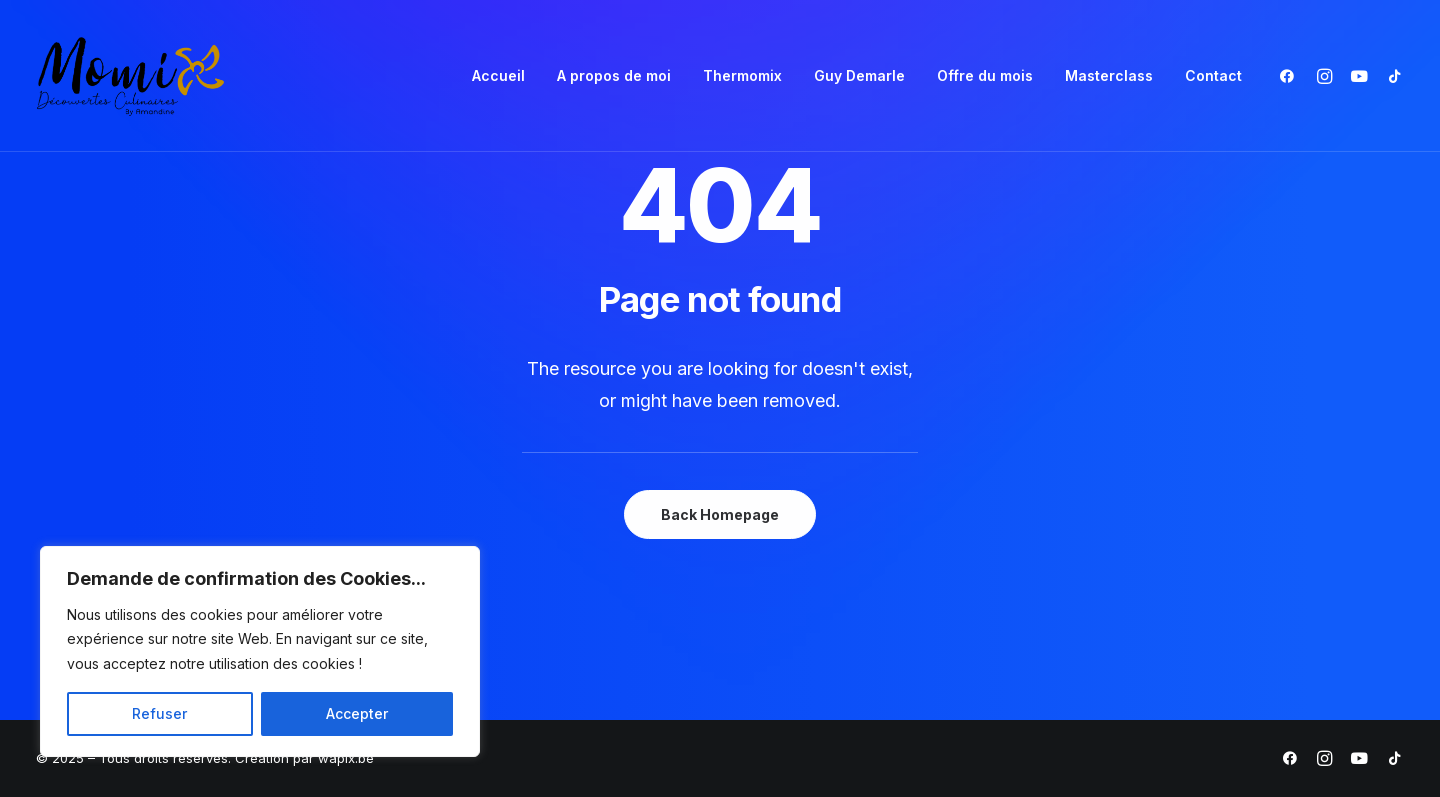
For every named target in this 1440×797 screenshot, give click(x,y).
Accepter (357, 713)
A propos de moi (614, 75)
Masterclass (1109, 75)
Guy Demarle (859, 75)
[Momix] (130, 76)
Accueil (498, 75)
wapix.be (346, 758)
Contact (1213, 75)
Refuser (159, 713)
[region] (260, 652)
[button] (1291, 76)
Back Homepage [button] (720, 514)
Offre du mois (985, 75)
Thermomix (742, 75)
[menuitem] (498, 76)
